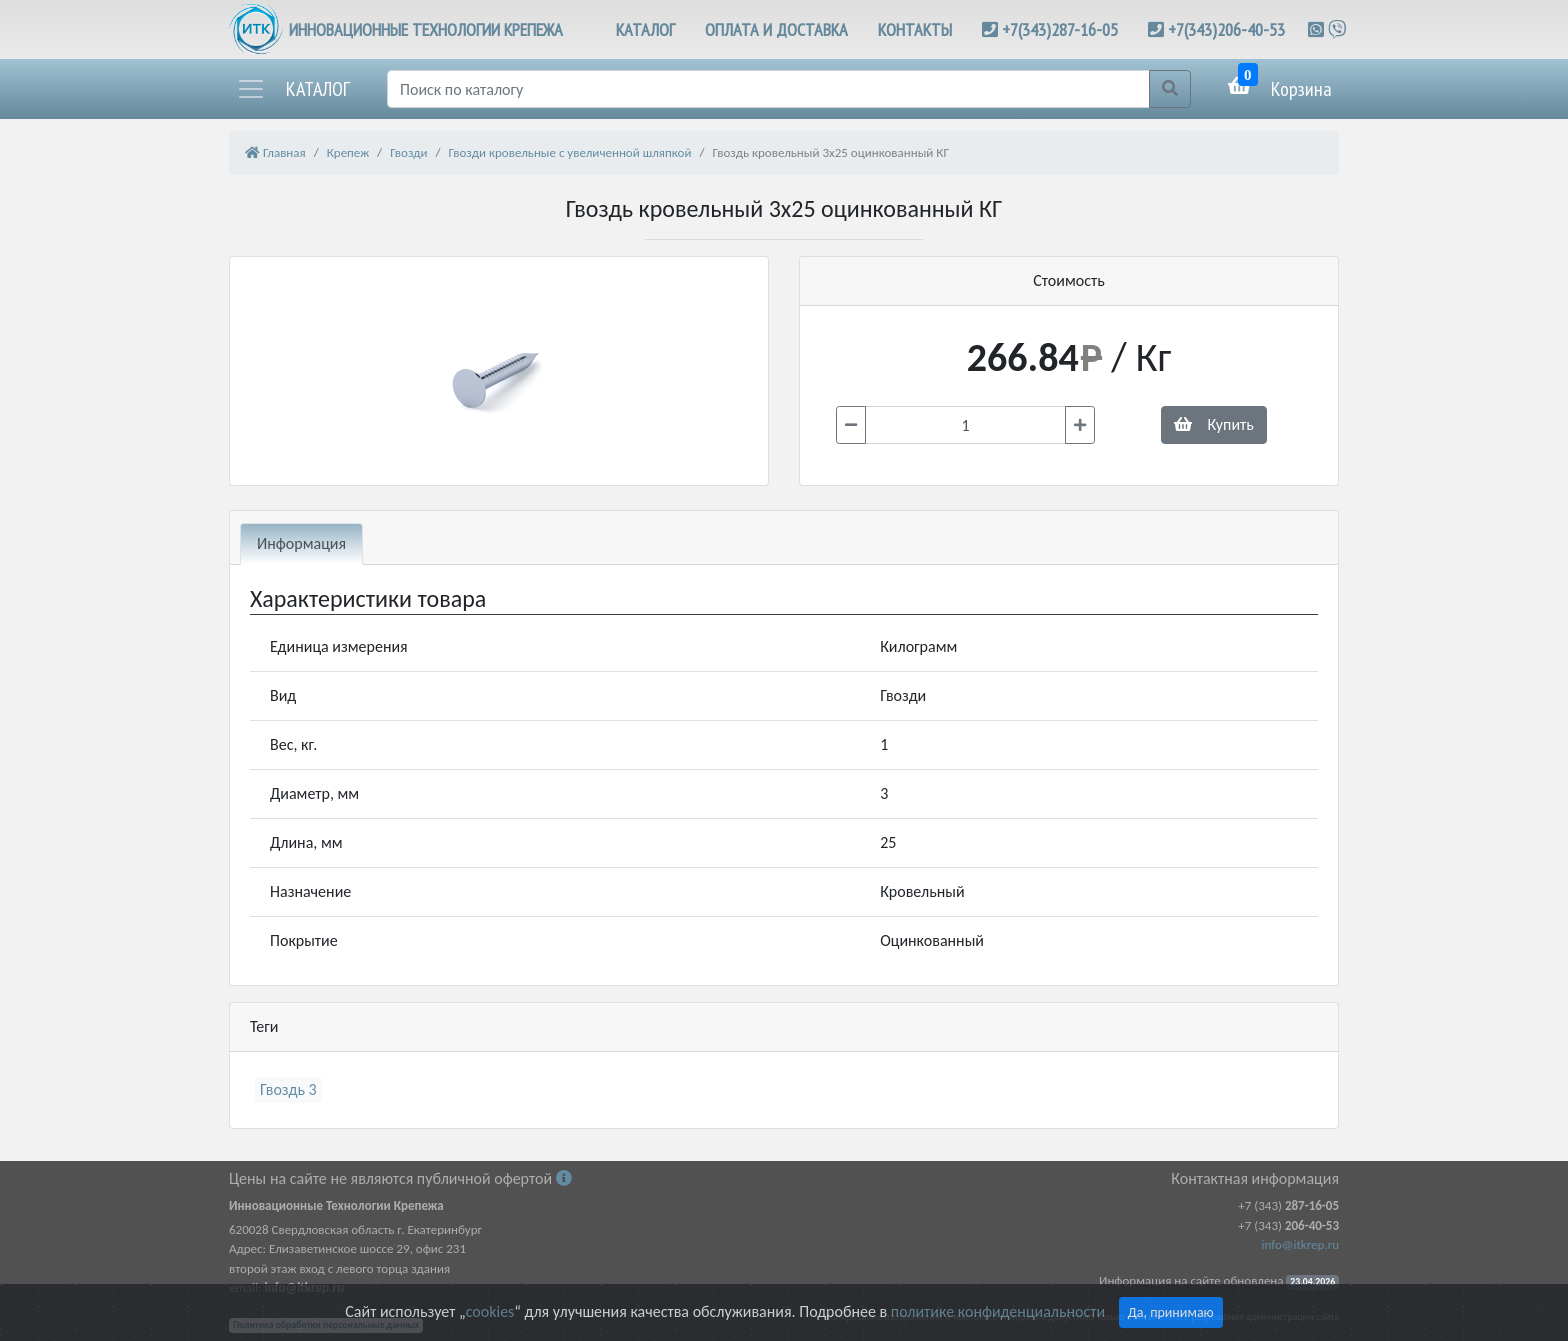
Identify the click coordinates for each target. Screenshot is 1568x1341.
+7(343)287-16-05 (1060, 29)
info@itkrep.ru (1300, 1244)
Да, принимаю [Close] (1171, 1312)
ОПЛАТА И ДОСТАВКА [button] (776, 29)
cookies (490, 1311)
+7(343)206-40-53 (1226, 29)
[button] (293, 89)
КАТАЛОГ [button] (645, 29)
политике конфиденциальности (998, 1311)
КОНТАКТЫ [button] (915, 29)
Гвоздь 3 (288, 1089)
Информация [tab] (301, 543)
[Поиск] (768, 89)
